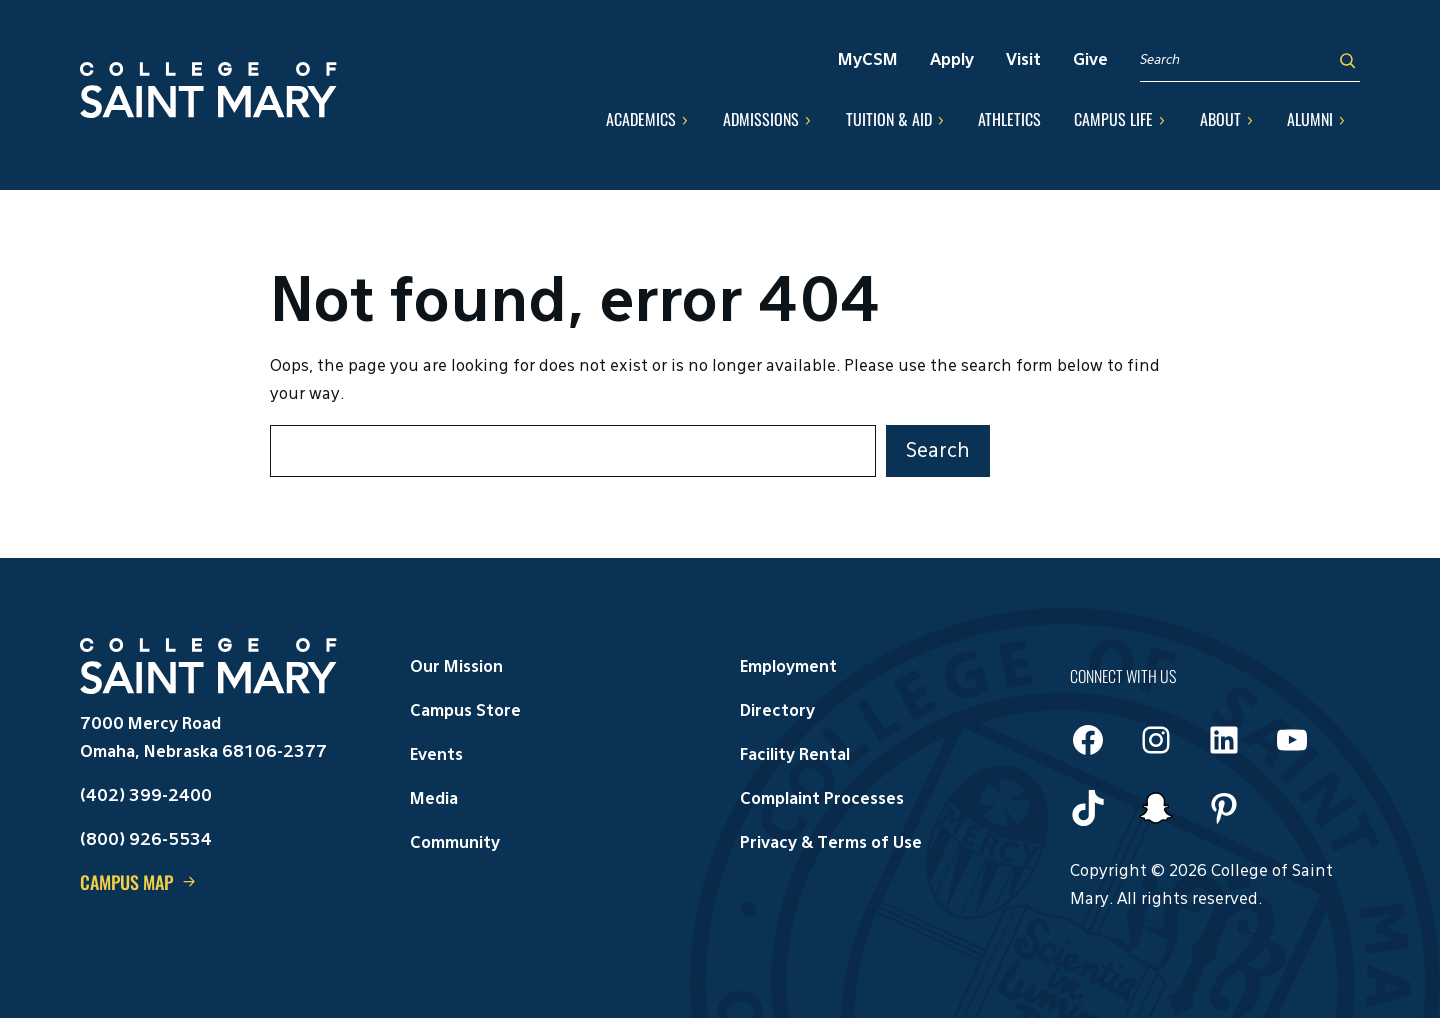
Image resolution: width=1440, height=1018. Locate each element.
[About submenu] (1250, 120)
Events (436, 756)
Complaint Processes (822, 800)
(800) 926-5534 (146, 841)
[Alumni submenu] (1342, 120)
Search (938, 451)
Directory (777, 712)
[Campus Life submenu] (1162, 120)
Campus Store (465, 712)
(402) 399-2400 (146, 797)
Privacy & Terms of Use (831, 844)
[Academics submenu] (685, 120)
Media (434, 800)
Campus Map (126, 882)
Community (455, 844)
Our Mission (456, 668)
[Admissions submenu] (808, 120)
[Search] (1347, 60)
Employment (788, 668)
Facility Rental (795, 756)
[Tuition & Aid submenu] (941, 120)
